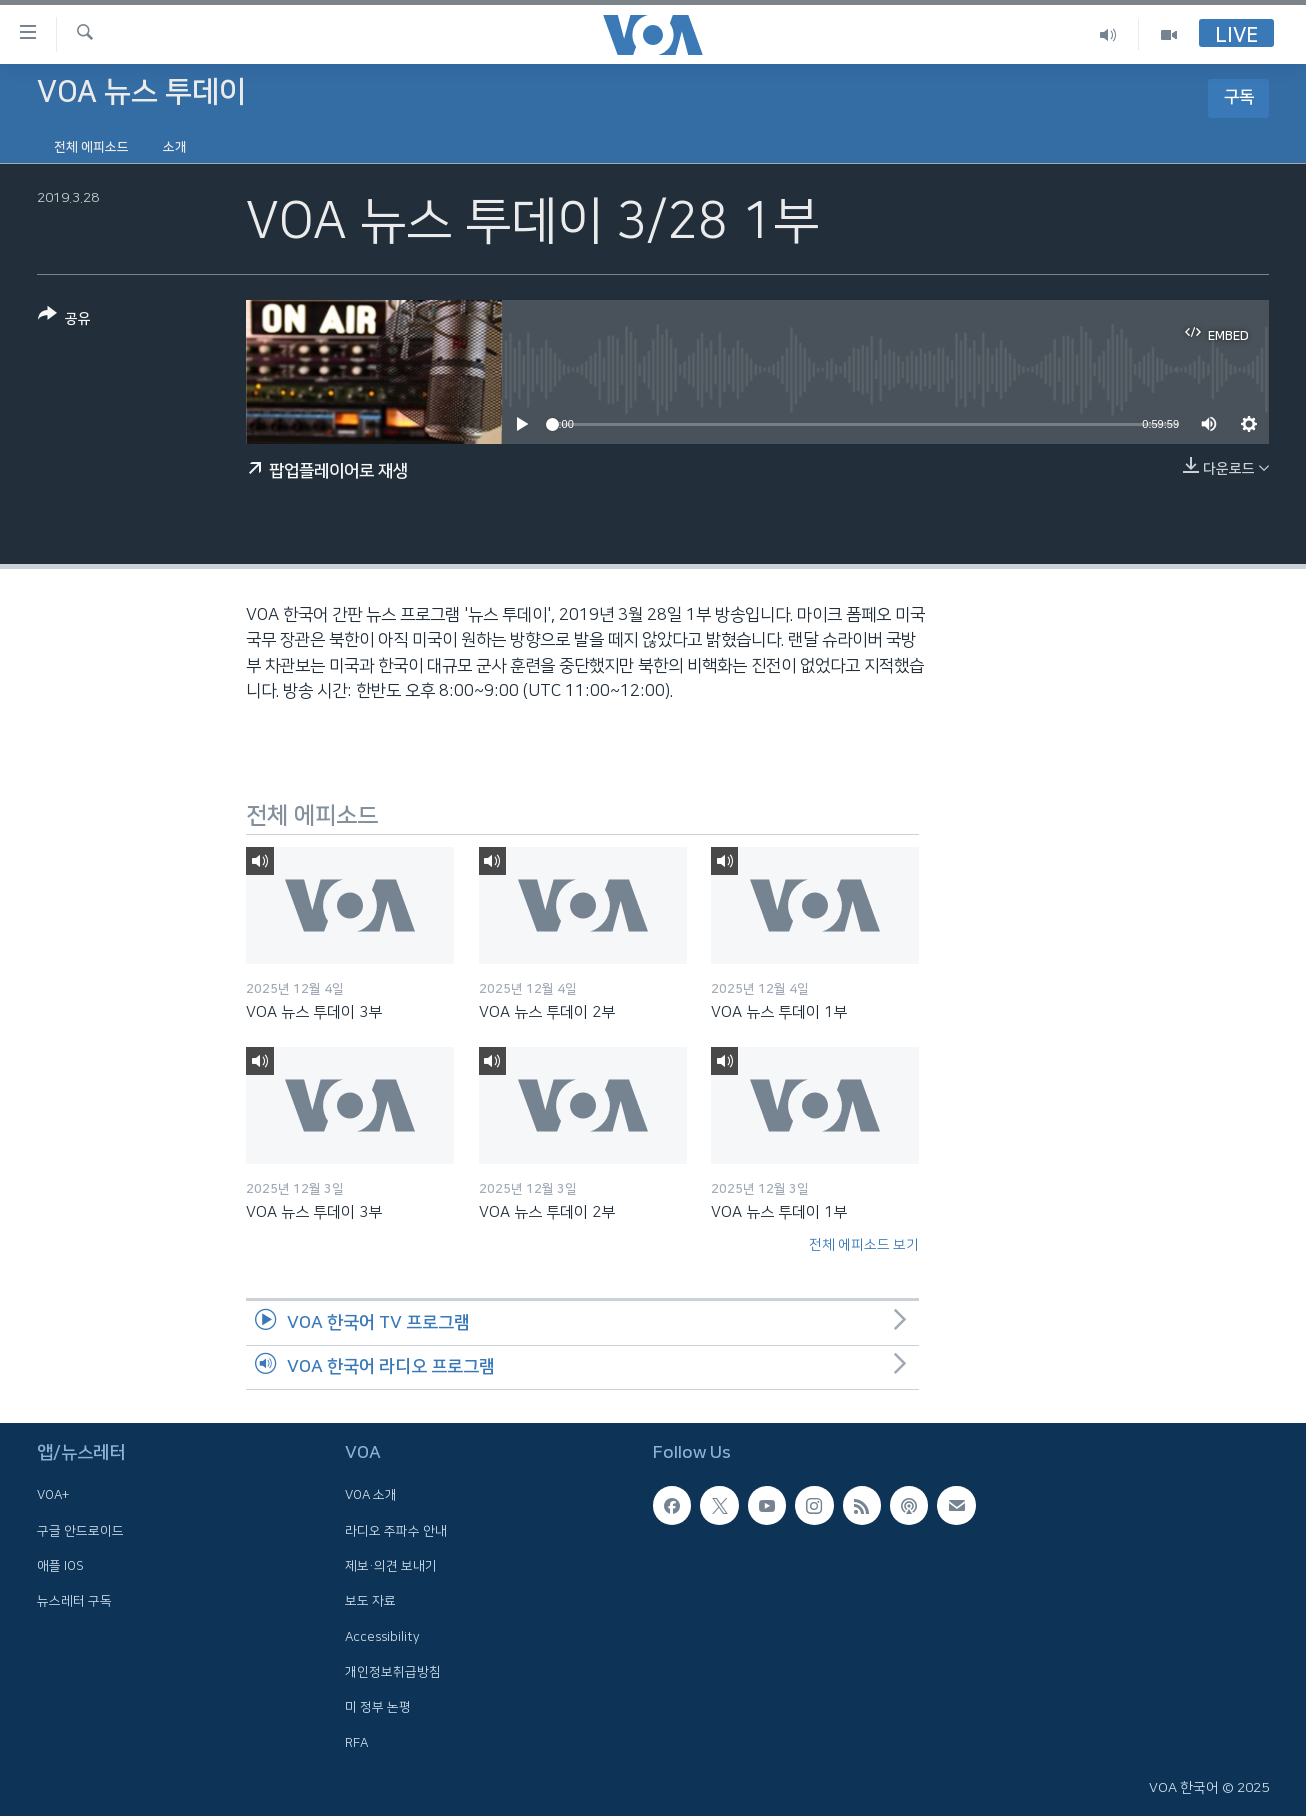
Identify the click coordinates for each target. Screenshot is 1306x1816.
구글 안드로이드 (80, 1531)
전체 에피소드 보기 (864, 1245)
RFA (356, 1743)
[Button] (64, 320)
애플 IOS (60, 1566)
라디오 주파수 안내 (396, 1531)
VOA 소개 (371, 1496)
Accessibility (382, 1637)
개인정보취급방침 (393, 1672)
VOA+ (53, 1496)
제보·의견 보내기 (391, 1566)
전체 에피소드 (91, 147)
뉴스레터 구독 (74, 1601)
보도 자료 (370, 1601)
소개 (175, 147)
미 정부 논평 (378, 1707)
